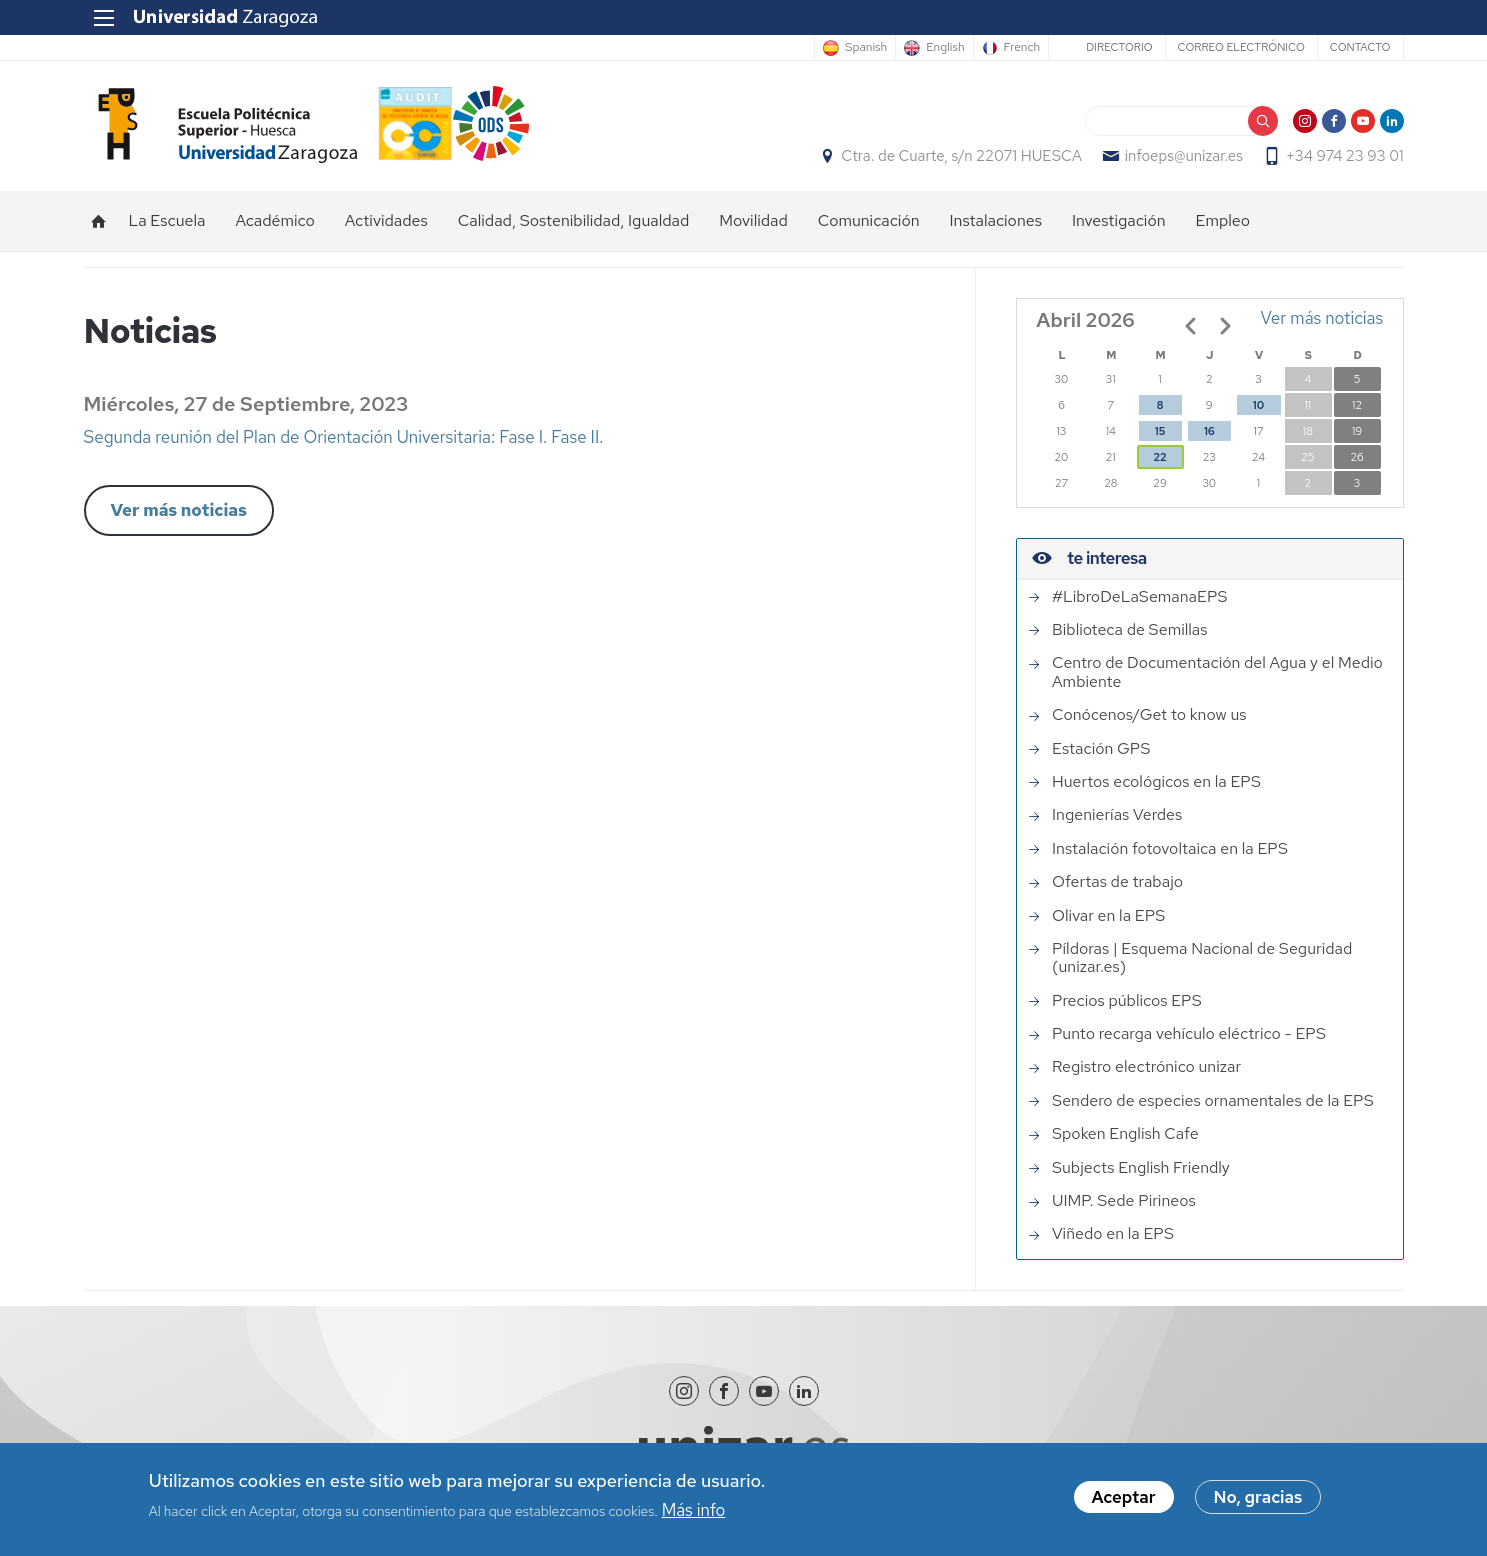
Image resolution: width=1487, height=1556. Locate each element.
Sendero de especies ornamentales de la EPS (1213, 1101)
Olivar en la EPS (1108, 916)
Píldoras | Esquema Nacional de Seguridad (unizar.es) (1202, 958)
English (945, 48)
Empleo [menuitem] (1223, 220)
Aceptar (1124, 1501)
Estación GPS (1101, 749)
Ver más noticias (179, 510)
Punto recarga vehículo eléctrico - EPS (1189, 1034)
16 (1209, 431)
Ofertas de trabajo (1117, 882)
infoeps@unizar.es (1184, 156)
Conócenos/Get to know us (1149, 715)
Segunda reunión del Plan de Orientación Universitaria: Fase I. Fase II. (344, 437)
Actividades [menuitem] (386, 220)
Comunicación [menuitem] (869, 220)
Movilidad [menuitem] (753, 220)
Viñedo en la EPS (1113, 1234)
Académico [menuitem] (274, 220)
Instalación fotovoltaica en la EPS (1170, 849)
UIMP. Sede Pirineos (1124, 1201)
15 (1160, 431)
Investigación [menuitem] (1119, 220)
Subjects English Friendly (1141, 1168)
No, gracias (1258, 1501)
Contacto (1360, 47)
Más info (694, 1513)
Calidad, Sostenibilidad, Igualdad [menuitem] (574, 220)
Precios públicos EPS (1127, 1001)
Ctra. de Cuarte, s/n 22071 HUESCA (961, 156)
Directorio (1119, 47)
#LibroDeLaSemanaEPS (1139, 597)
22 (1159, 457)
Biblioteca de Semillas (1129, 630)
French (1022, 48)
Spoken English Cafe (1125, 1134)
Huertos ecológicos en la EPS (1156, 782)
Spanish (866, 48)
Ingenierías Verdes (1117, 815)
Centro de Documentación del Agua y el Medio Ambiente (1217, 672)
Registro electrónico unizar (1146, 1067)
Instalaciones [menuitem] (996, 220)
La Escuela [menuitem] (167, 220)
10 (1258, 405)
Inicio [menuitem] (99, 221)
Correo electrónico (1241, 47)
